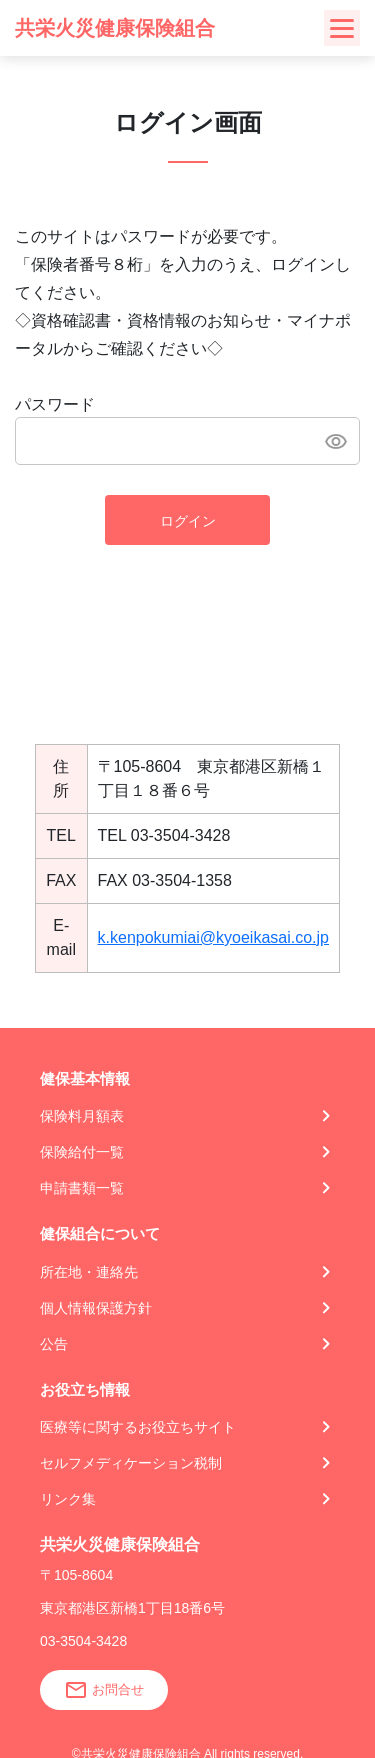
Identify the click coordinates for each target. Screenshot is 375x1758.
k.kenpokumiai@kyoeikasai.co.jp (213, 937)
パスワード (55, 404)
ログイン (188, 521)
